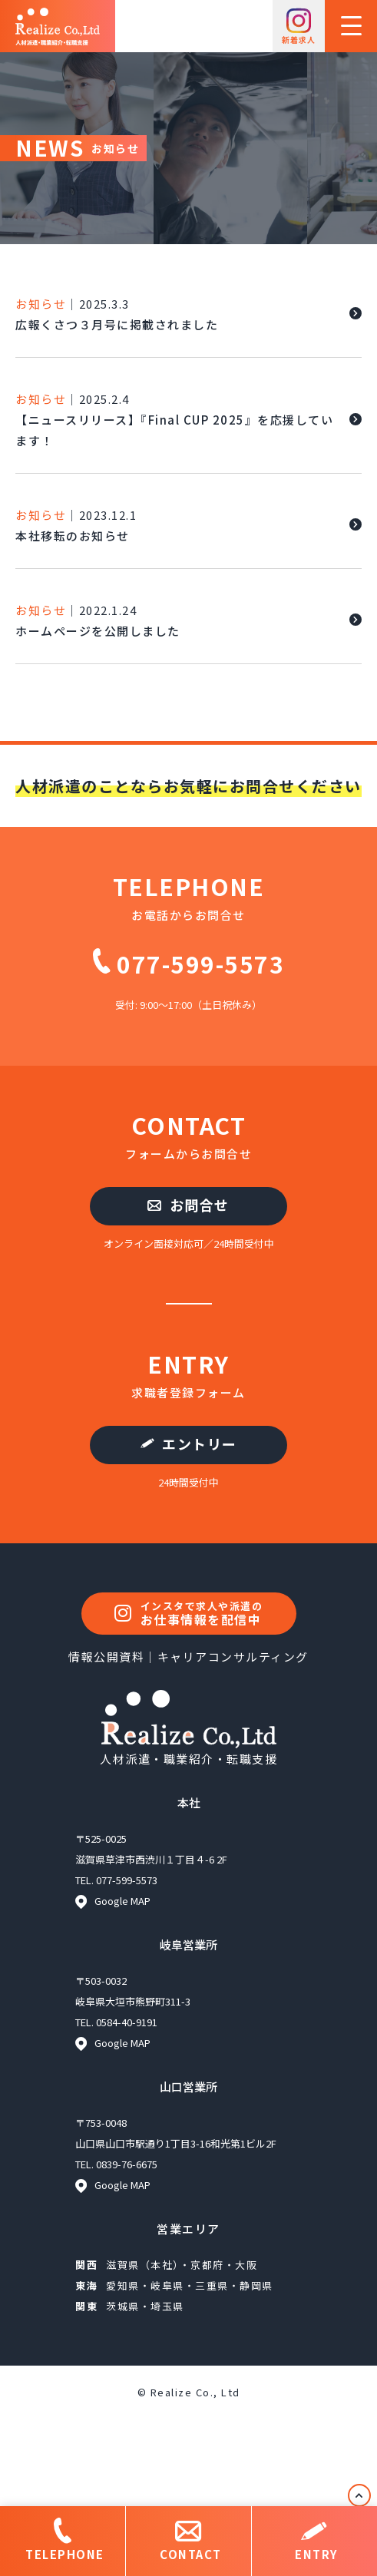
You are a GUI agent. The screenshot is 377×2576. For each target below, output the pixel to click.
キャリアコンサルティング (233, 1656)
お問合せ (188, 1205)
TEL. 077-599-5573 (116, 1880)
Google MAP (112, 1901)
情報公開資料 (106, 1656)
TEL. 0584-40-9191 (116, 2022)
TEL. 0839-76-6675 (116, 2164)
